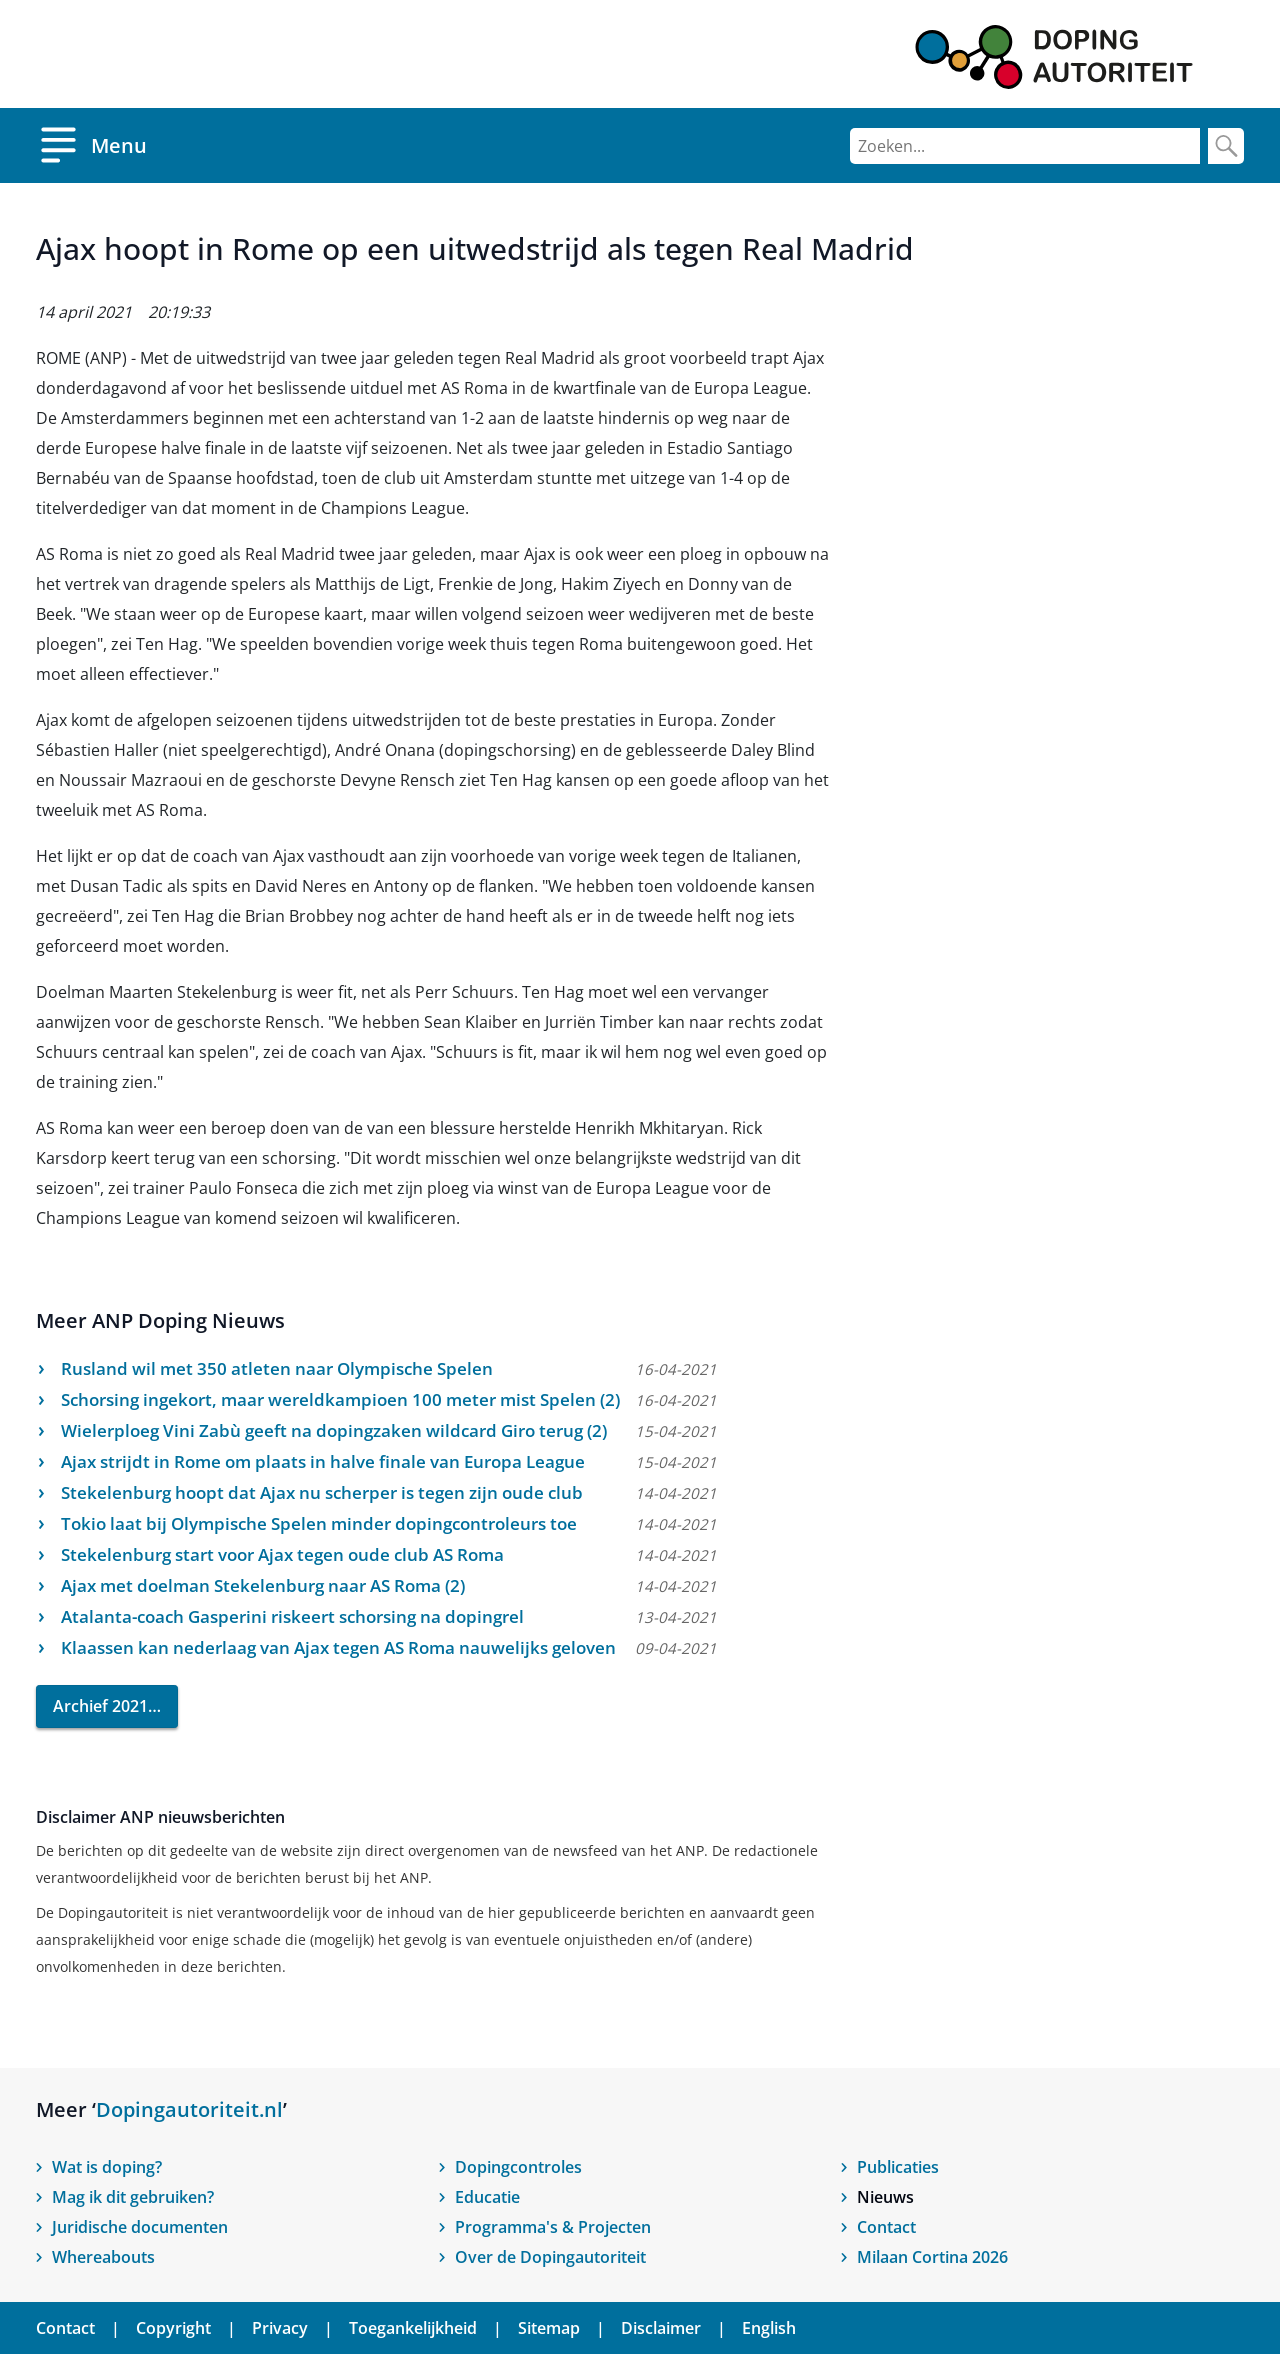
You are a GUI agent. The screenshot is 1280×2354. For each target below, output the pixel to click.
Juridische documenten (140, 2227)
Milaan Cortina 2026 (932, 2257)
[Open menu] (91, 145)
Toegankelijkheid (413, 2328)
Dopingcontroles (518, 2167)
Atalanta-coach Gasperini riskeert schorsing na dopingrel (292, 1616)
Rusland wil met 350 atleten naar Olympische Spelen (277, 1368)
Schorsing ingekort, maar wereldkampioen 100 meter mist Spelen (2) (340, 1399)
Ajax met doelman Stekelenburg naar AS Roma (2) (263, 1585)
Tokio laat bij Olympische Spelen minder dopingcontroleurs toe (319, 1523)
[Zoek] (1226, 146)
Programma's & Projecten (553, 2227)
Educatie (487, 2197)
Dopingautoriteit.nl (189, 2109)
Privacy (280, 2328)
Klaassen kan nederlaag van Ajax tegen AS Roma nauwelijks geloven (338, 1647)
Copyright (173, 2328)
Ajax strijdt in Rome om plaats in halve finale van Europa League (323, 1461)
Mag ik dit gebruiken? (133, 2197)
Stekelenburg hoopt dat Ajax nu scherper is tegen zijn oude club (322, 1492)
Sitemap (549, 2328)
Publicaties (898, 2167)
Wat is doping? (107, 2167)
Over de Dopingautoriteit (550, 2257)
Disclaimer (661, 2328)
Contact (886, 2227)
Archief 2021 (100, 1706)
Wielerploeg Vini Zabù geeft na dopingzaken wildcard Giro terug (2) (334, 1430)
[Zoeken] (1025, 146)
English (769, 2328)
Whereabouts (103, 2257)
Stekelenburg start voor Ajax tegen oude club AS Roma (282, 1554)
